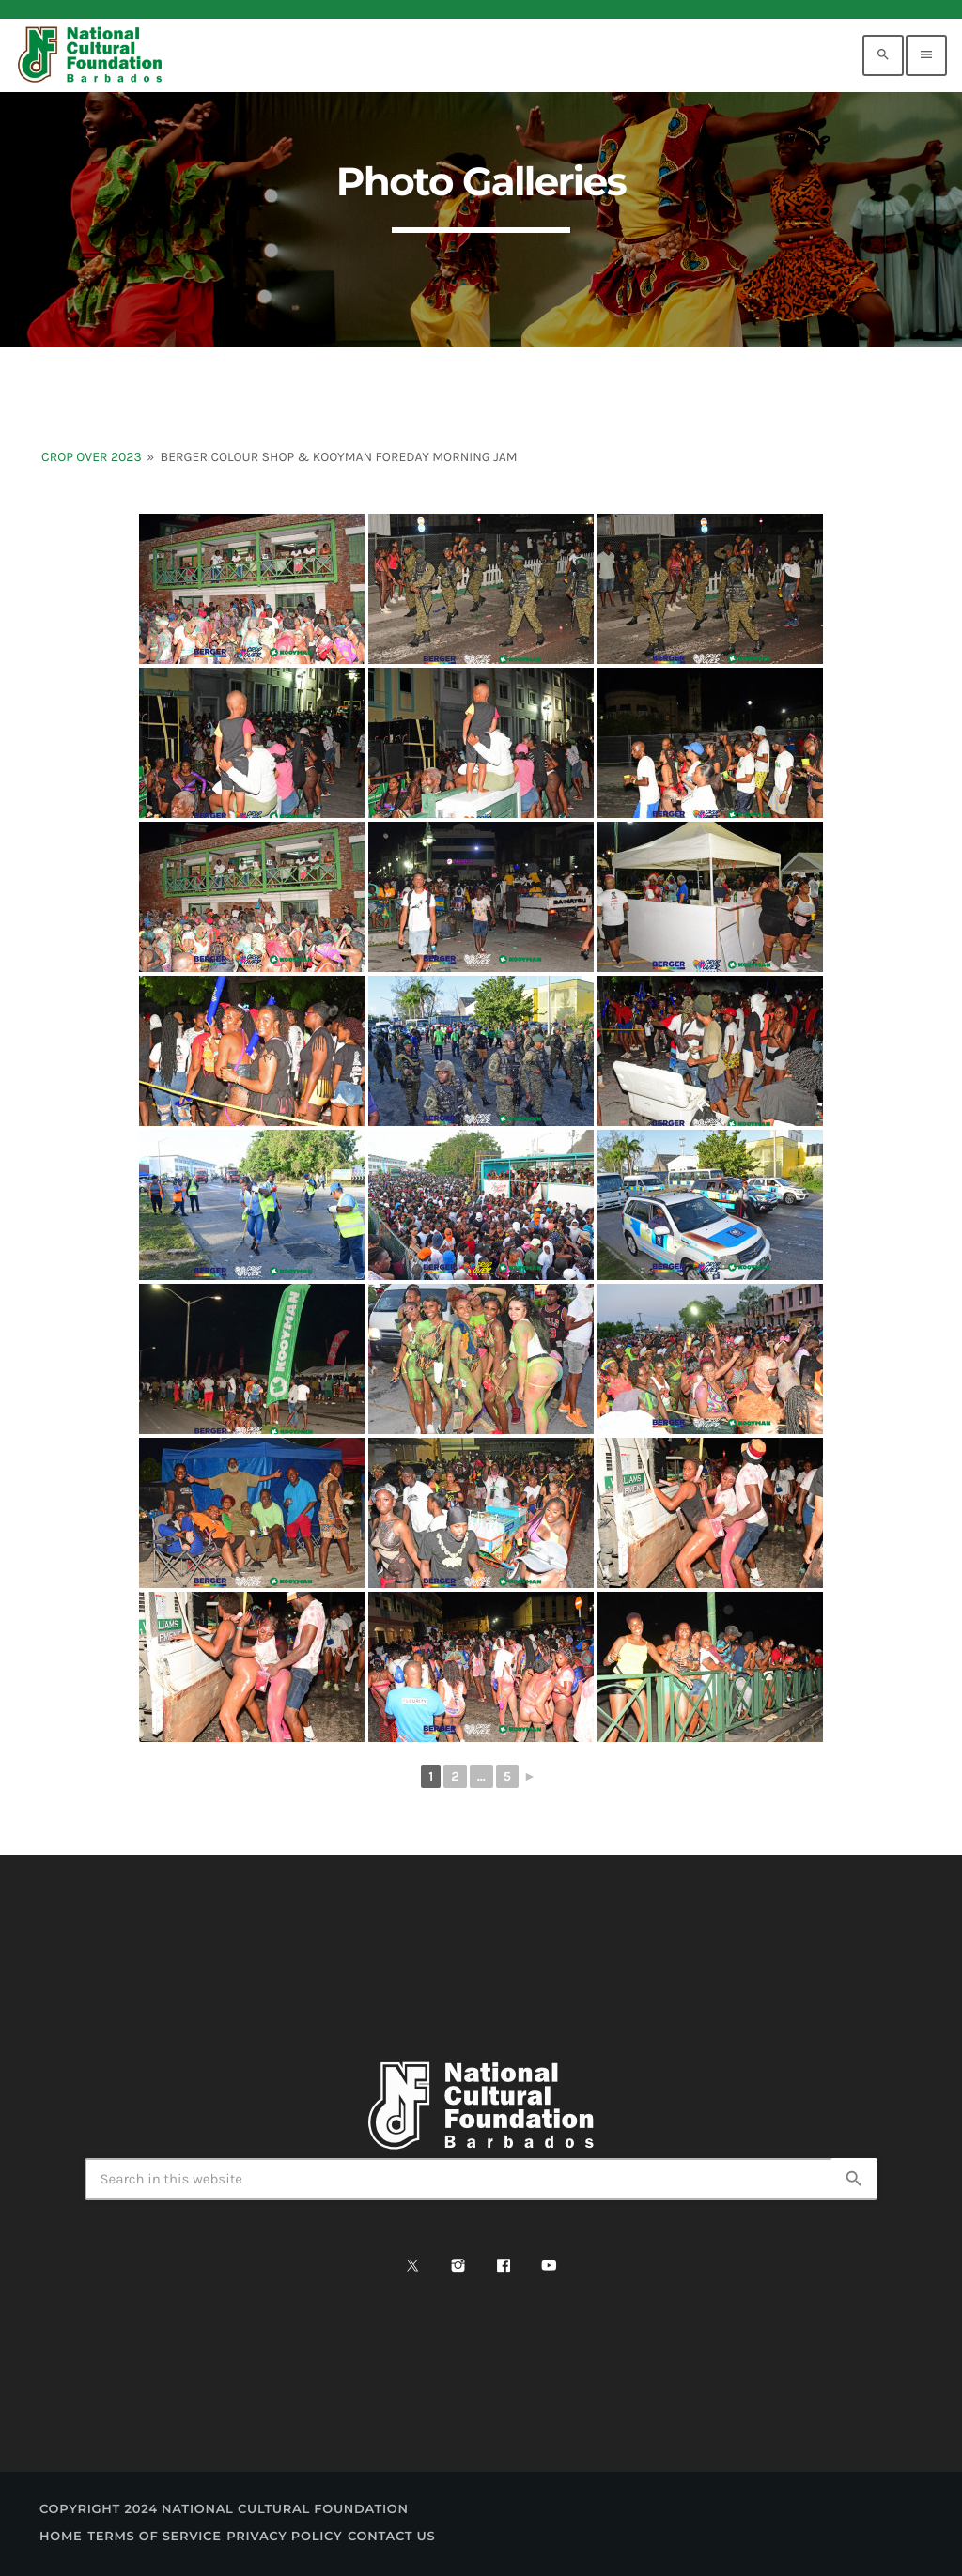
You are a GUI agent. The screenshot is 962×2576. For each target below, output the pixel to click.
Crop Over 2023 (91, 457)
